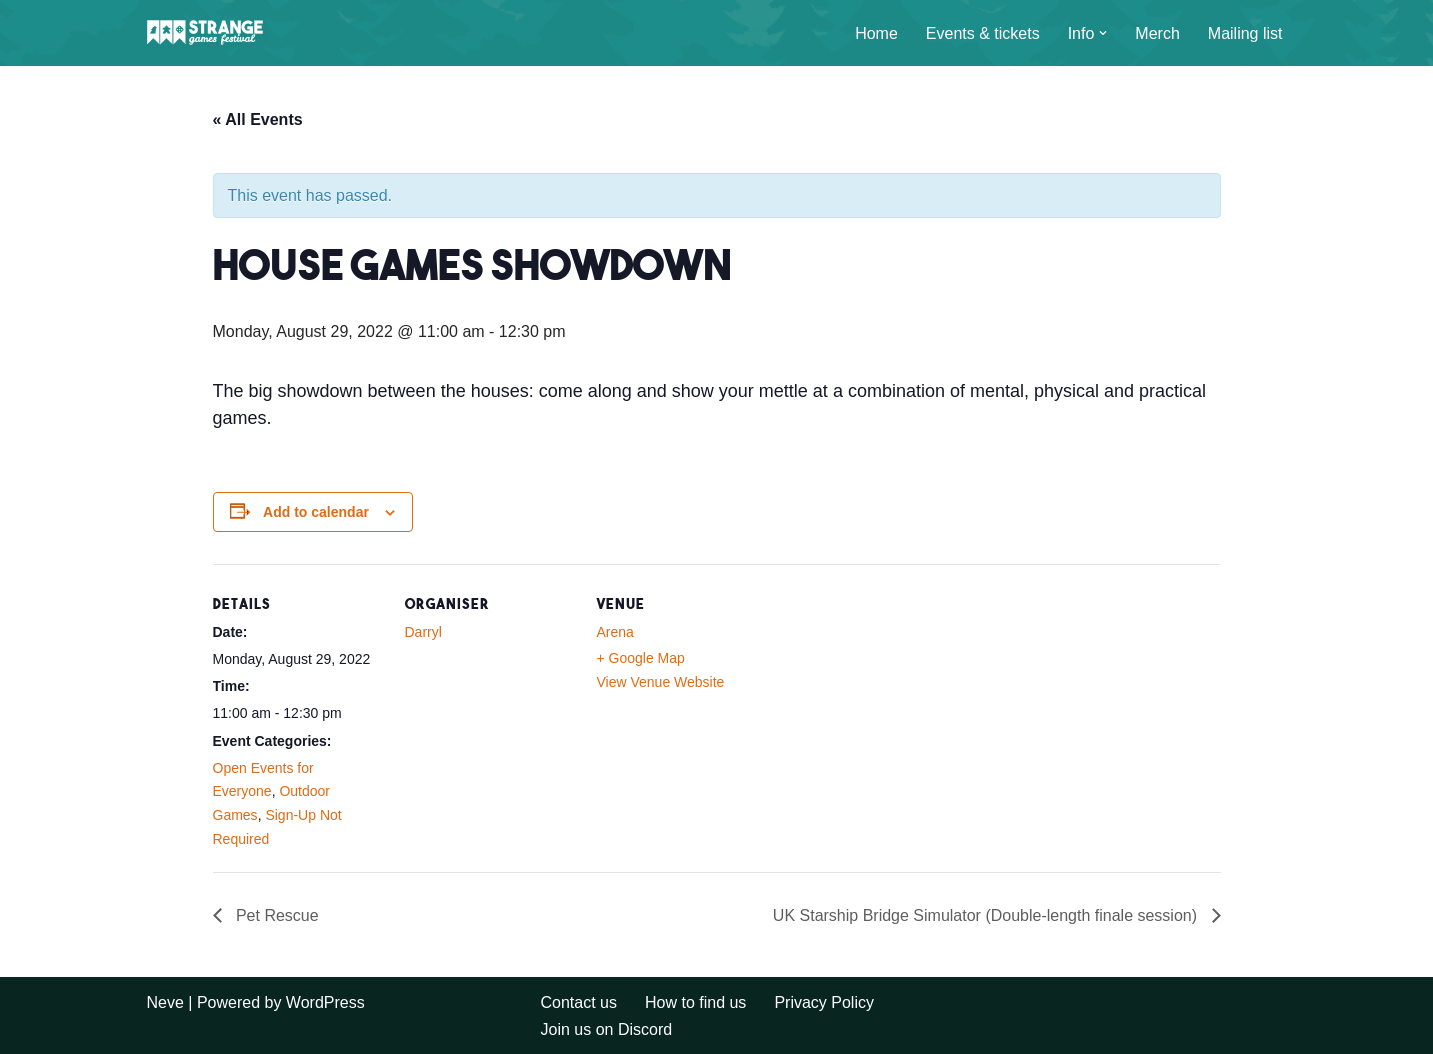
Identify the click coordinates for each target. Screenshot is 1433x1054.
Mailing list (1245, 33)
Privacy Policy (824, 1002)
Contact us (579, 1002)
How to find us (695, 1002)
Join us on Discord (607, 1029)
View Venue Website (661, 682)
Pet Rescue (275, 915)
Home (876, 33)
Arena (615, 632)
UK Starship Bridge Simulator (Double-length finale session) (987, 915)
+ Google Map (641, 658)
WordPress (325, 1002)
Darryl (423, 632)
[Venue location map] (894, 701)
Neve (165, 1002)
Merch (1157, 33)
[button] (1103, 33)
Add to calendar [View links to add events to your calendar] (316, 512)
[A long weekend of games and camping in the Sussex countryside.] (207, 33)
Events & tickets (983, 33)
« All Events (258, 119)
